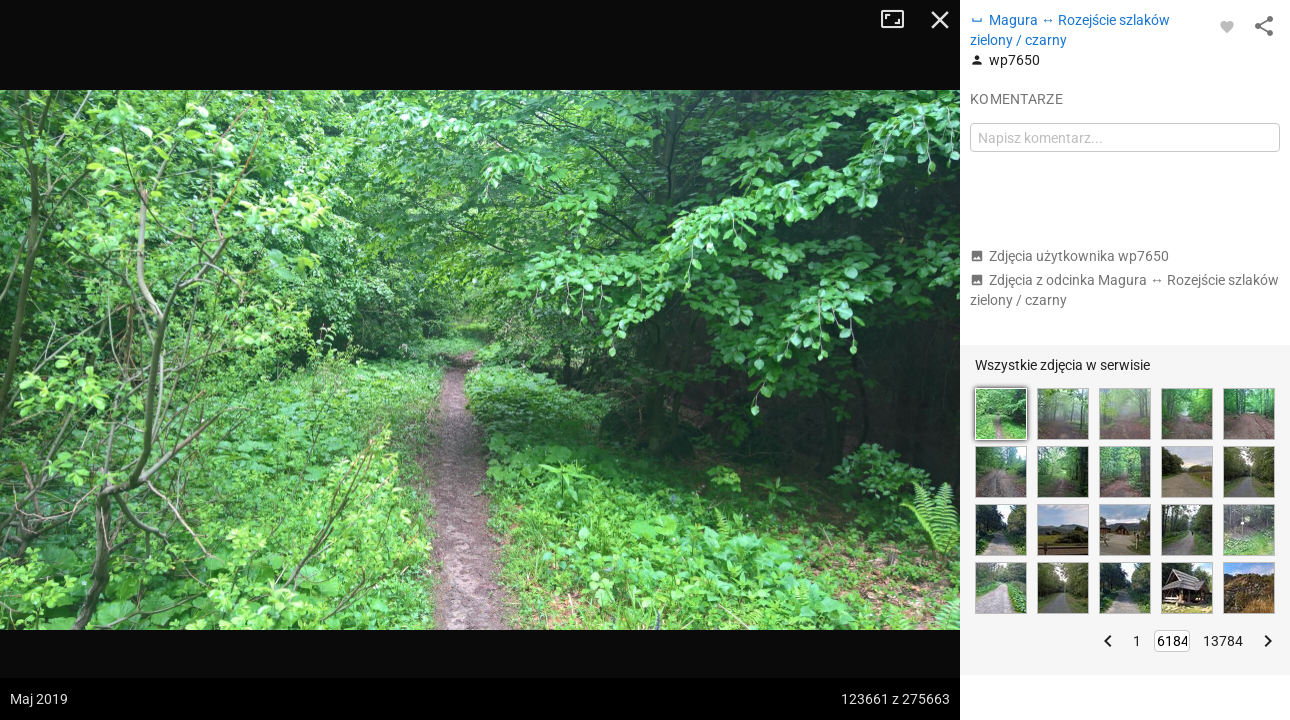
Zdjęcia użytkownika (1069, 256)
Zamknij (940, 20)
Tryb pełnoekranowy (900, 20)
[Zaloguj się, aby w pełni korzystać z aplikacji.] (1227, 26)
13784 (1223, 641)
